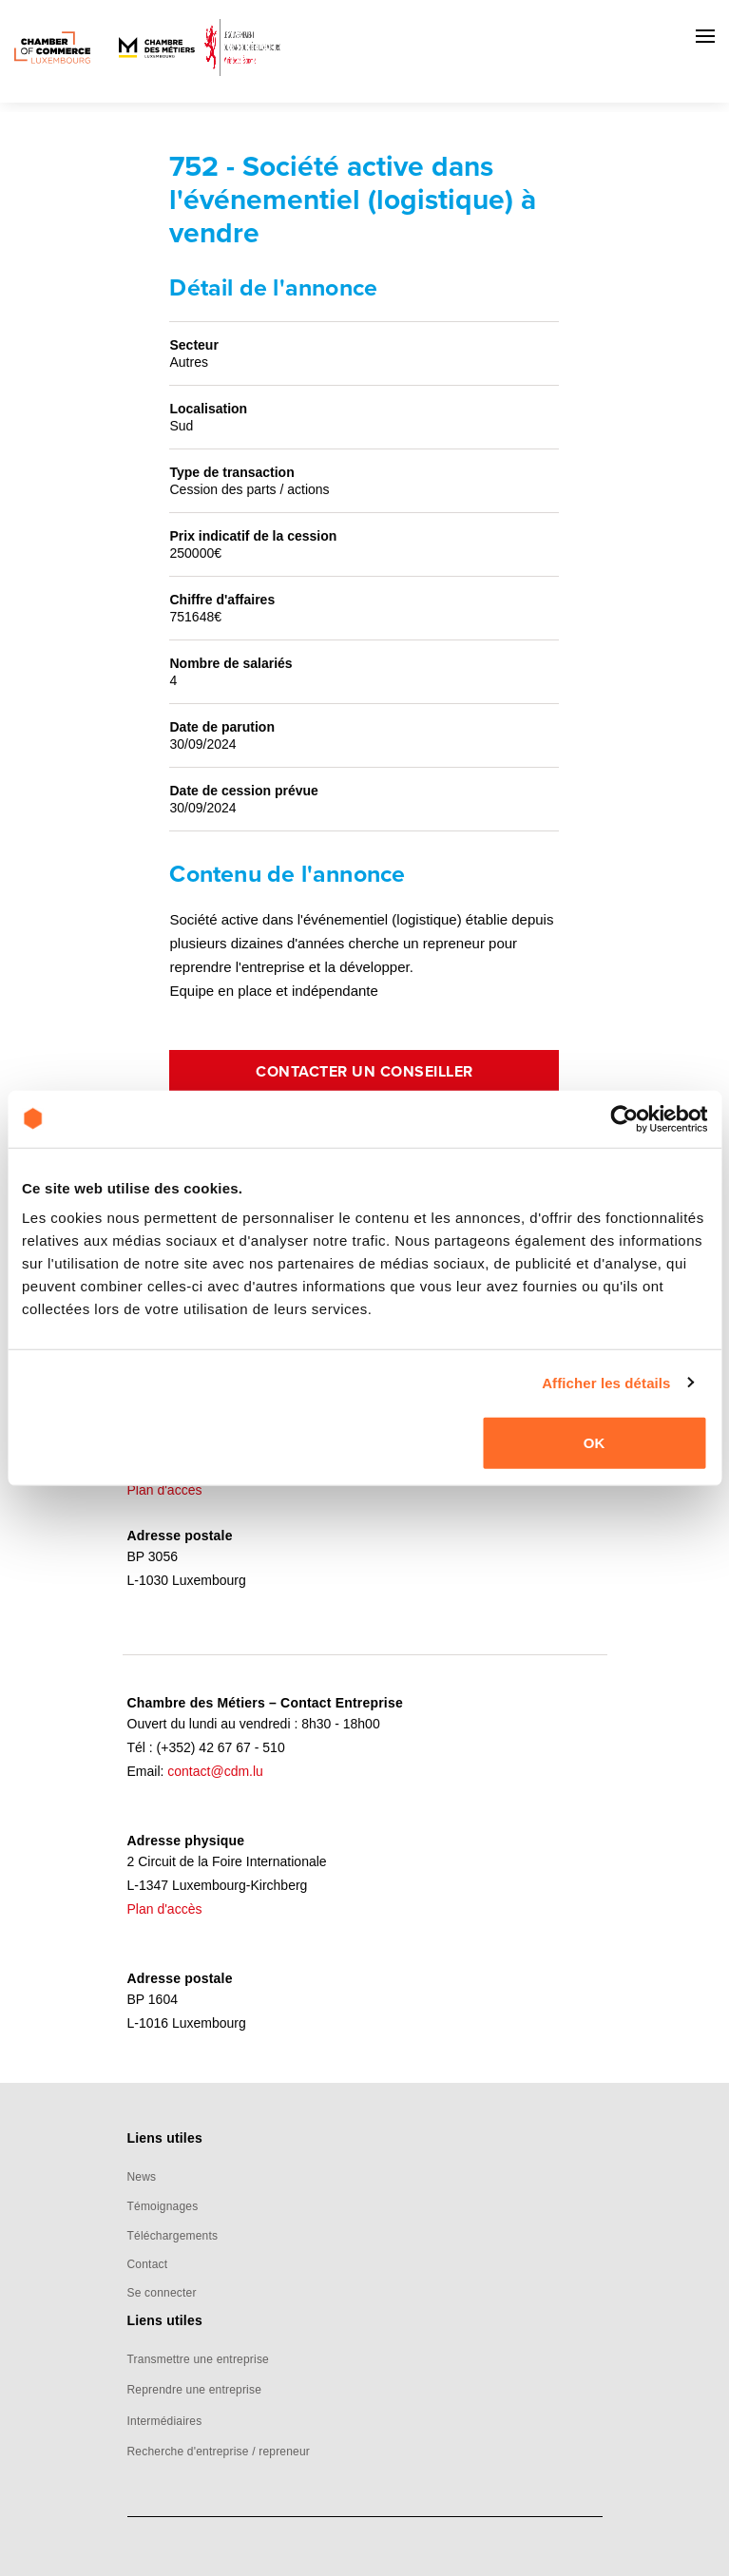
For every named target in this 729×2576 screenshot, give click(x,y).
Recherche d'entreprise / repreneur (219, 2451)
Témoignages (163, 2206)
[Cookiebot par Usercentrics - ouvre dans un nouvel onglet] (624, 1118)
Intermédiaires (164, 2421)
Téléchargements (173, 2235)
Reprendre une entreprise (194, 2389)
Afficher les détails (606, 1382)
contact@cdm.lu (215, 1771)
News (142, 2177)
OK (594, 1443)
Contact (147, 2264)
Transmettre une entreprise (198, 2359)
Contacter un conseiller (364, 1071)
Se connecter (162, 2292)
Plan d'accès (164, 1490)
